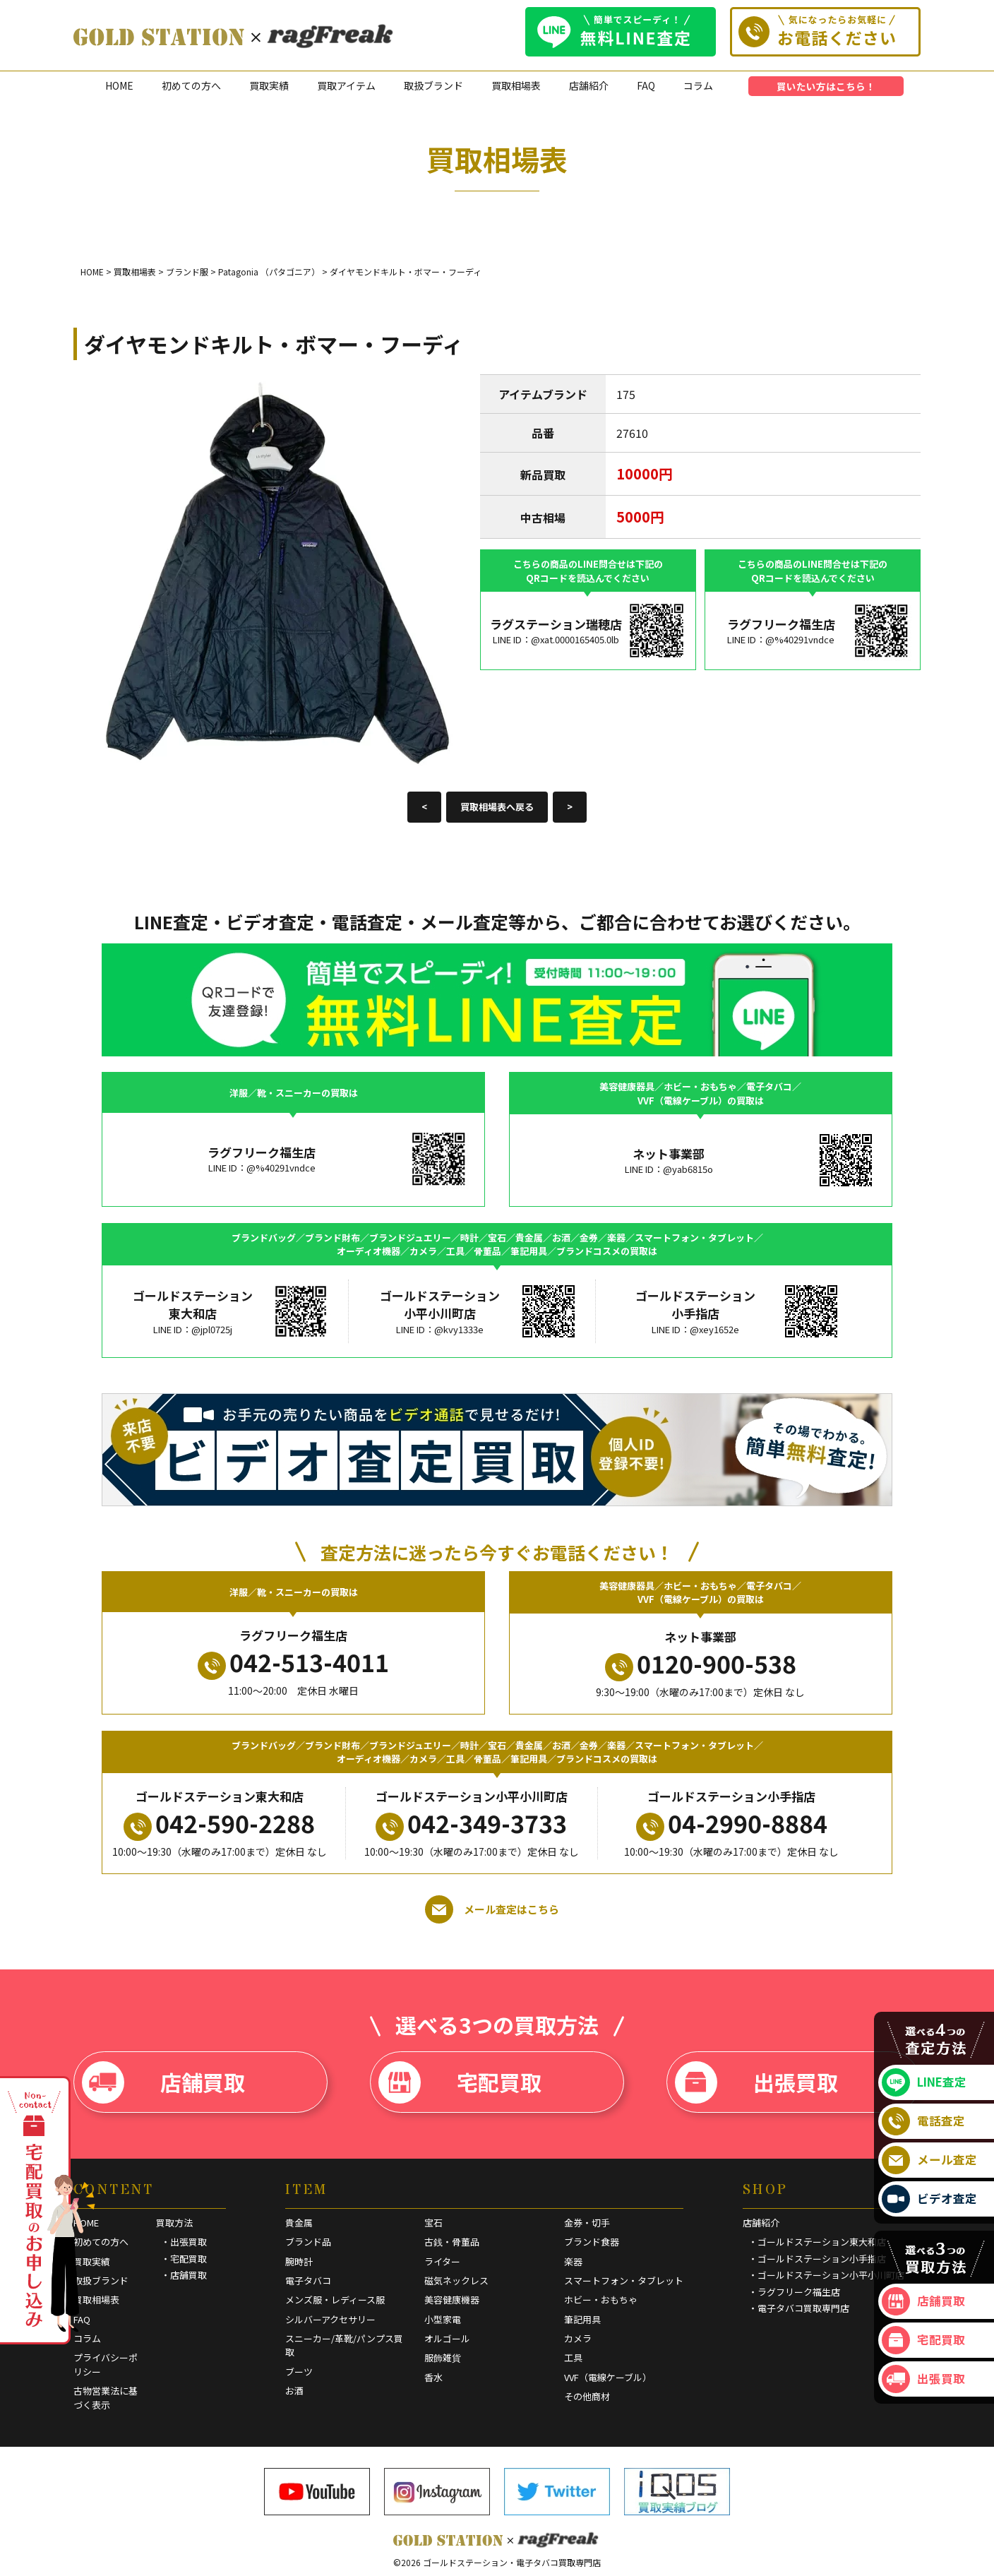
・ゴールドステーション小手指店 (817, 2258)
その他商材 (587, 2396)
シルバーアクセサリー (330, 2319)
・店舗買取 (184, 2275)
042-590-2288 (219, 1823)
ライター (442, 2261)
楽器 (573, 2261)
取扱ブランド (433, 85)
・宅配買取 (184, 2258)
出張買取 (756, 2082)
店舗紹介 (589, 85)
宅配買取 (459, 2082)
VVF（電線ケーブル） (608, 2377)
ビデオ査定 (929, 2199)
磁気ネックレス (456, 2280)
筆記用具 (582, 2319)
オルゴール (447, 2338)
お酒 (294, 2390)
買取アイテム (346, 85)
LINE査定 (924, 2082)
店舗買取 (163, 2082)
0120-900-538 (700, 1663)
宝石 (433, 2222)
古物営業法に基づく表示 (105, 2397)
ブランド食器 (591, 2241)
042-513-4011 (293, 1662)
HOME (119, 85)
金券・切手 (587, 2222)
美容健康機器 (451, 2299)
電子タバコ (308, 2280)
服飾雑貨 (442, 2357)
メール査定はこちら (492, 1909)
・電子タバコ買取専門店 (798, 2308)
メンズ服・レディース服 (335, 2299)
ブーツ (299, 2371)
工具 (573, 2357)
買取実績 (269, 85)
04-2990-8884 (731, 1823)
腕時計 (299, 2261)
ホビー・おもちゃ (600, 2299)
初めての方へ (191, 85)
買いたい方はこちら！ (826, 86)
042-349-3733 (471, 1823)
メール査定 (929, 2160)
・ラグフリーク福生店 (794, 2291)
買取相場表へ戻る (497, 806)
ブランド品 (308, 2241)
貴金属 (299, 2222)
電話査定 (923, 2121)
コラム (698, 85)
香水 (433, 2377)
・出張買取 (184, 2241)
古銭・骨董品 (451, 2241)
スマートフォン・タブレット (623, 2280)
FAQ (646, 85)
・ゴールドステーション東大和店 (817, 2241)
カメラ (578, 2338)
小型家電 (442, 2319)
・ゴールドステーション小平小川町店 (826, 2275)
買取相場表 (516, 85)
